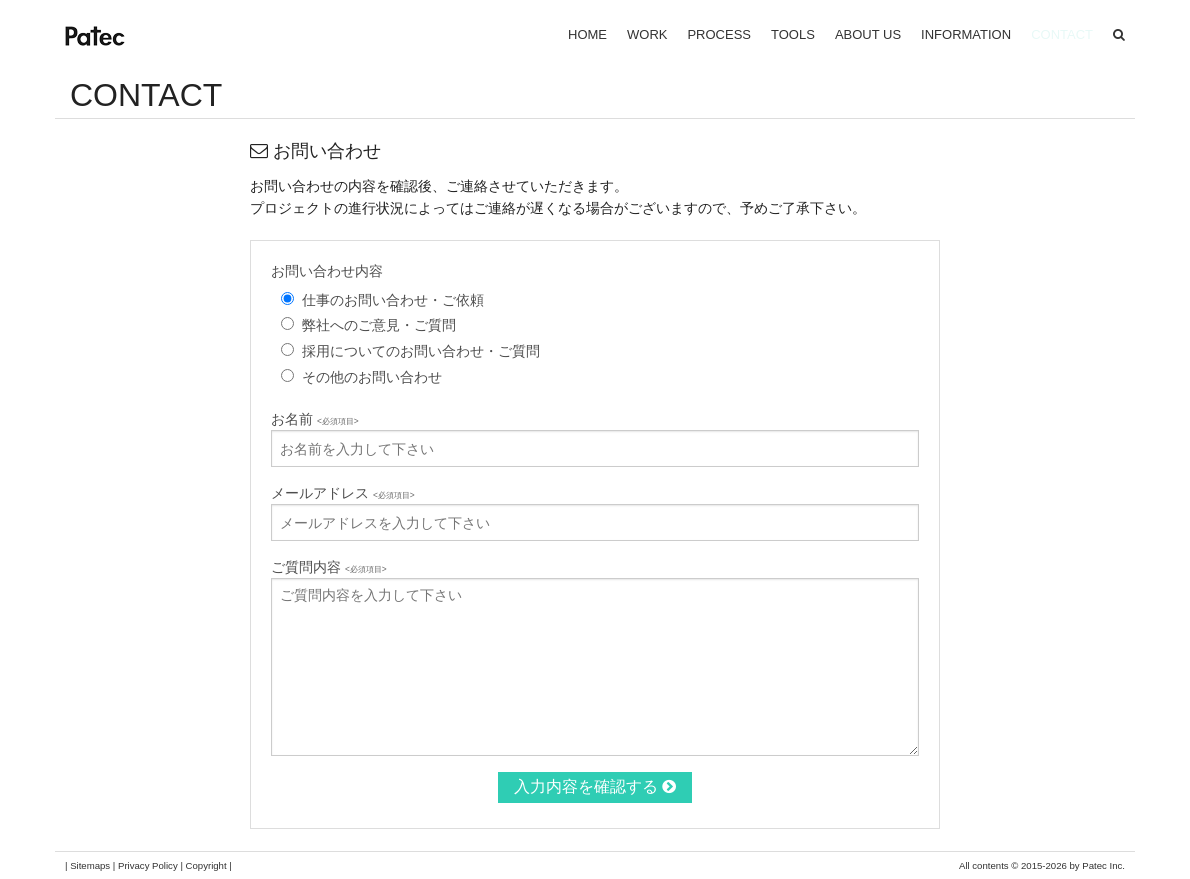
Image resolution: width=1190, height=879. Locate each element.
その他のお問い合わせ (372, 377)
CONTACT (1062, 34)
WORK (647, 34)
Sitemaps (90, 865)
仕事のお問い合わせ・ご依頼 (393, 300)
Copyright (206, 865)
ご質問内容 (329, 567)
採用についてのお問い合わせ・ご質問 (421, 351)
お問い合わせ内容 (327, 271)
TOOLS (793, 34)
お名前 (315, 419)
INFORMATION (966, 34)
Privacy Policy (148, 865)
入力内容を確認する (595, 786)
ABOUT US (868, 34)
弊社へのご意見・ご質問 (379, 325)
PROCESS (719, 34)
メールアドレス (343, 493)
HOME (587, 34)
